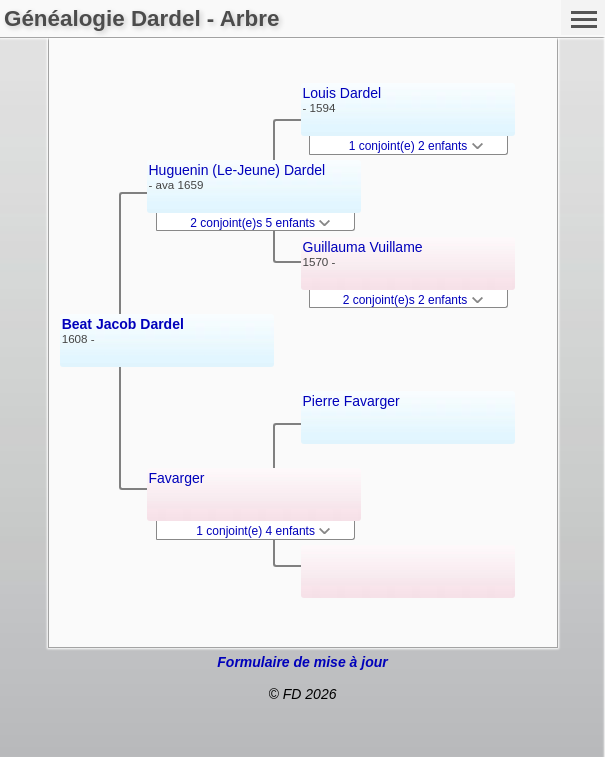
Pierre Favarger (351, 401)
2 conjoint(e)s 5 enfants (260, 223)
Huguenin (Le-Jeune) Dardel (237, 170)
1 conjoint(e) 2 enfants (416, 146)
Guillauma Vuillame (363, 247)
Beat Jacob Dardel (123, 324)
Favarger (177, 478)
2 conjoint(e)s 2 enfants (413, 300)
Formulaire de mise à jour (302, 662)
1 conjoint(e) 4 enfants (263, 531)
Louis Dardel (342, 93)
